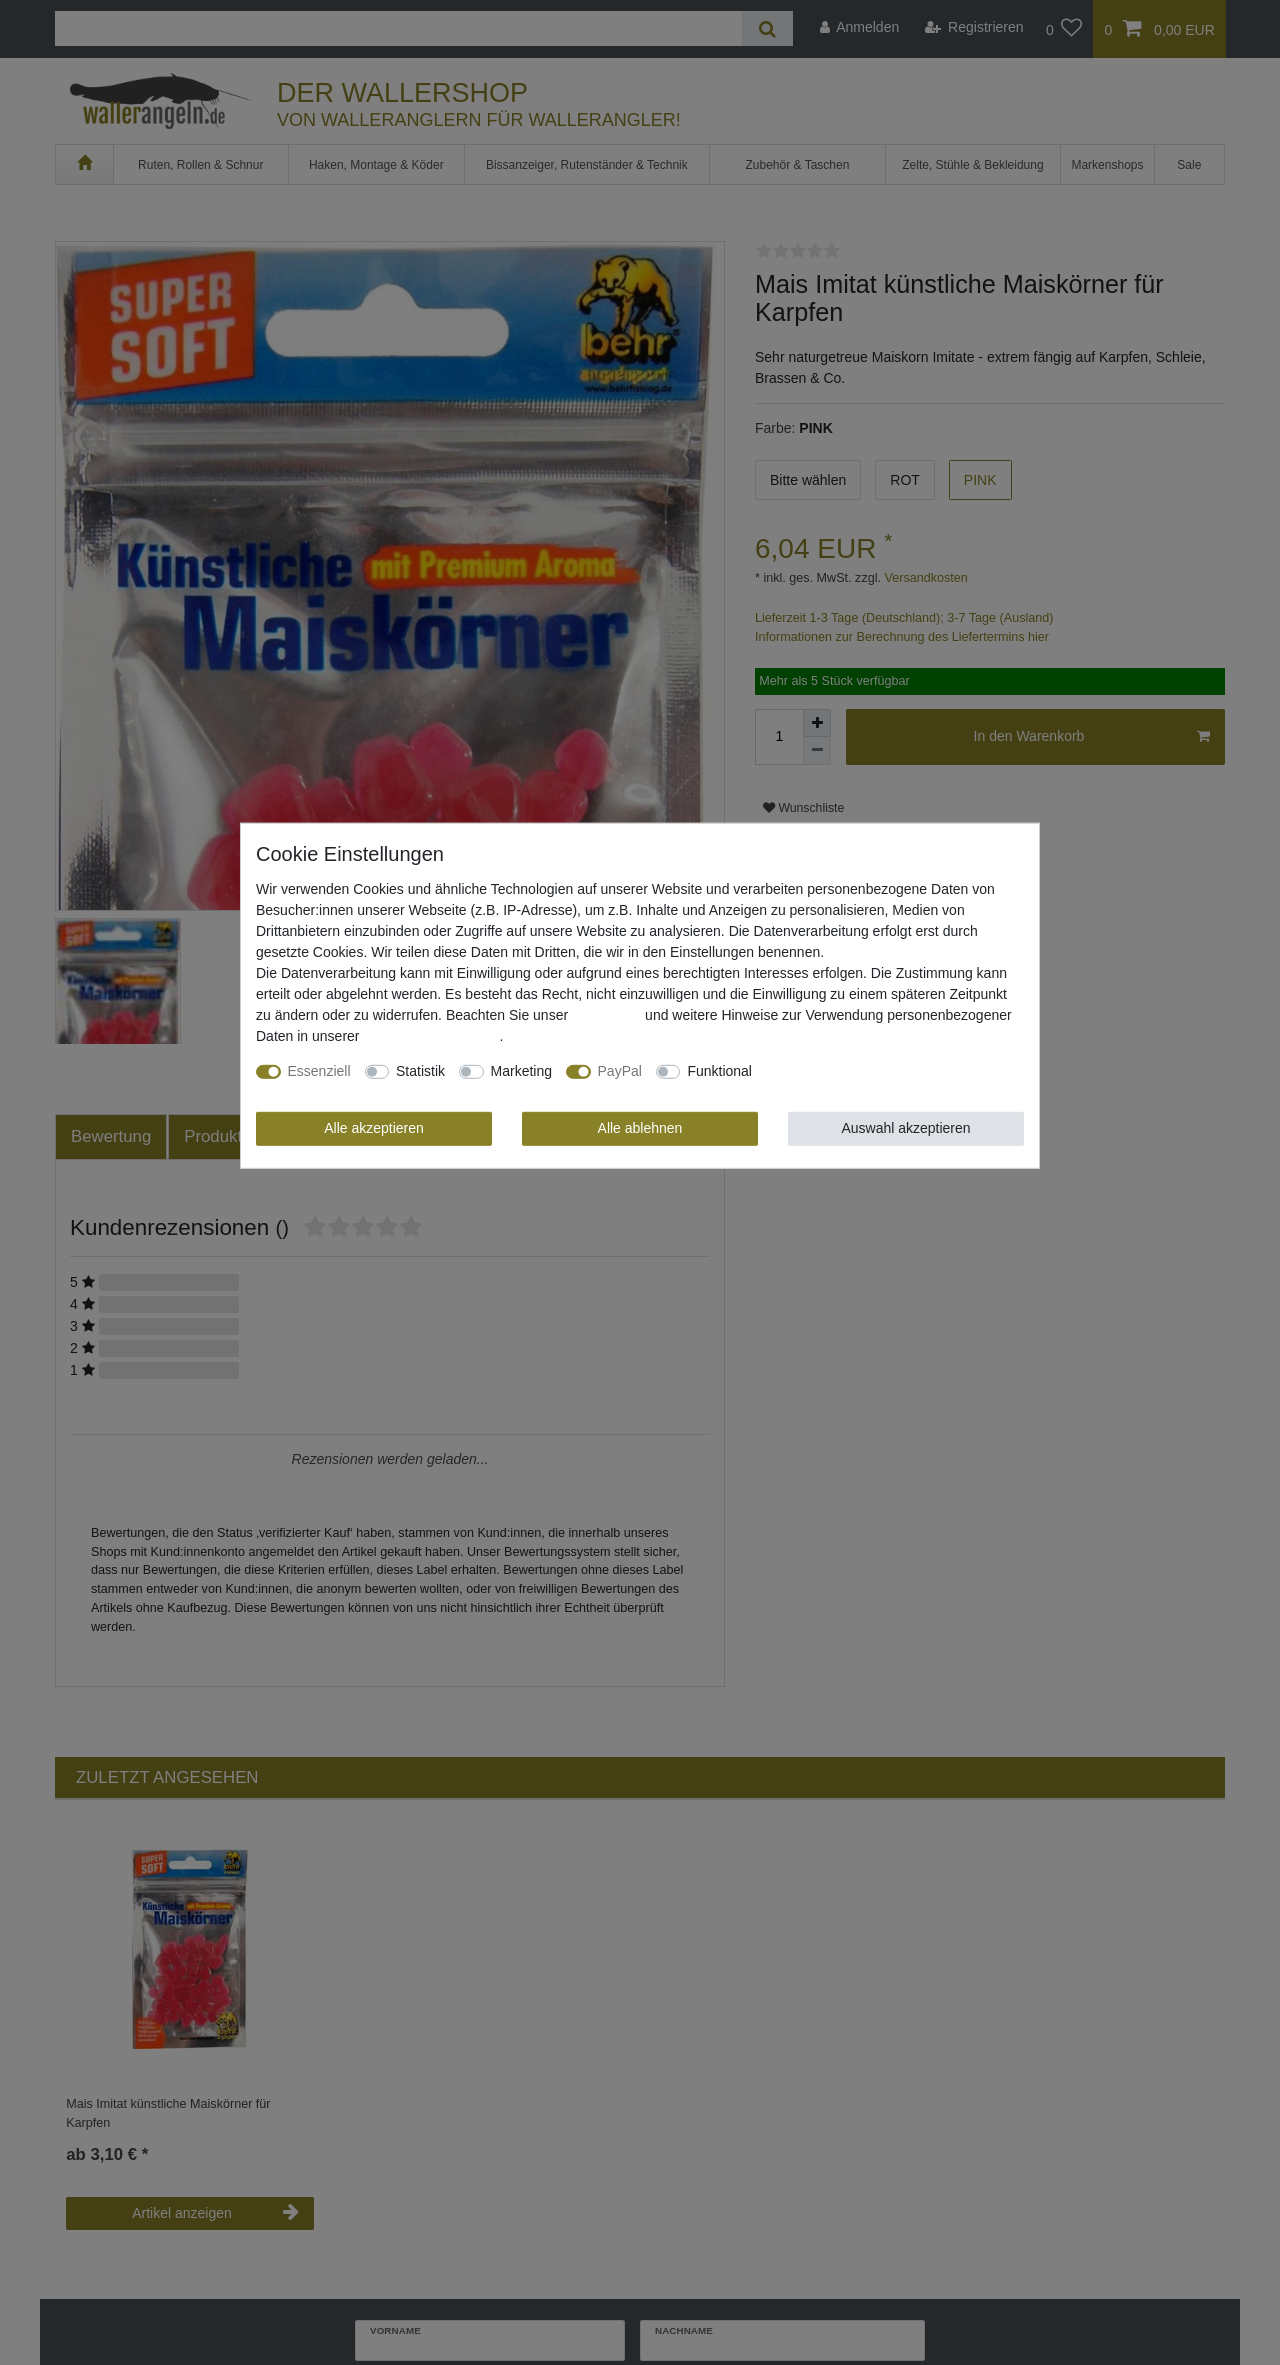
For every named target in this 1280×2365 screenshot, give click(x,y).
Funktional (719, 1071)
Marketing (521, 1071)
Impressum (606, 1015)
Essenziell (319, 1071)
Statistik (420, 1071)
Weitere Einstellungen (834, 1071)
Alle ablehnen (640, 1128)
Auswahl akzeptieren (905, 1128)
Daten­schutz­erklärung (431, 1036)
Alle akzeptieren (374, 1128)
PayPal (620, 1071)
